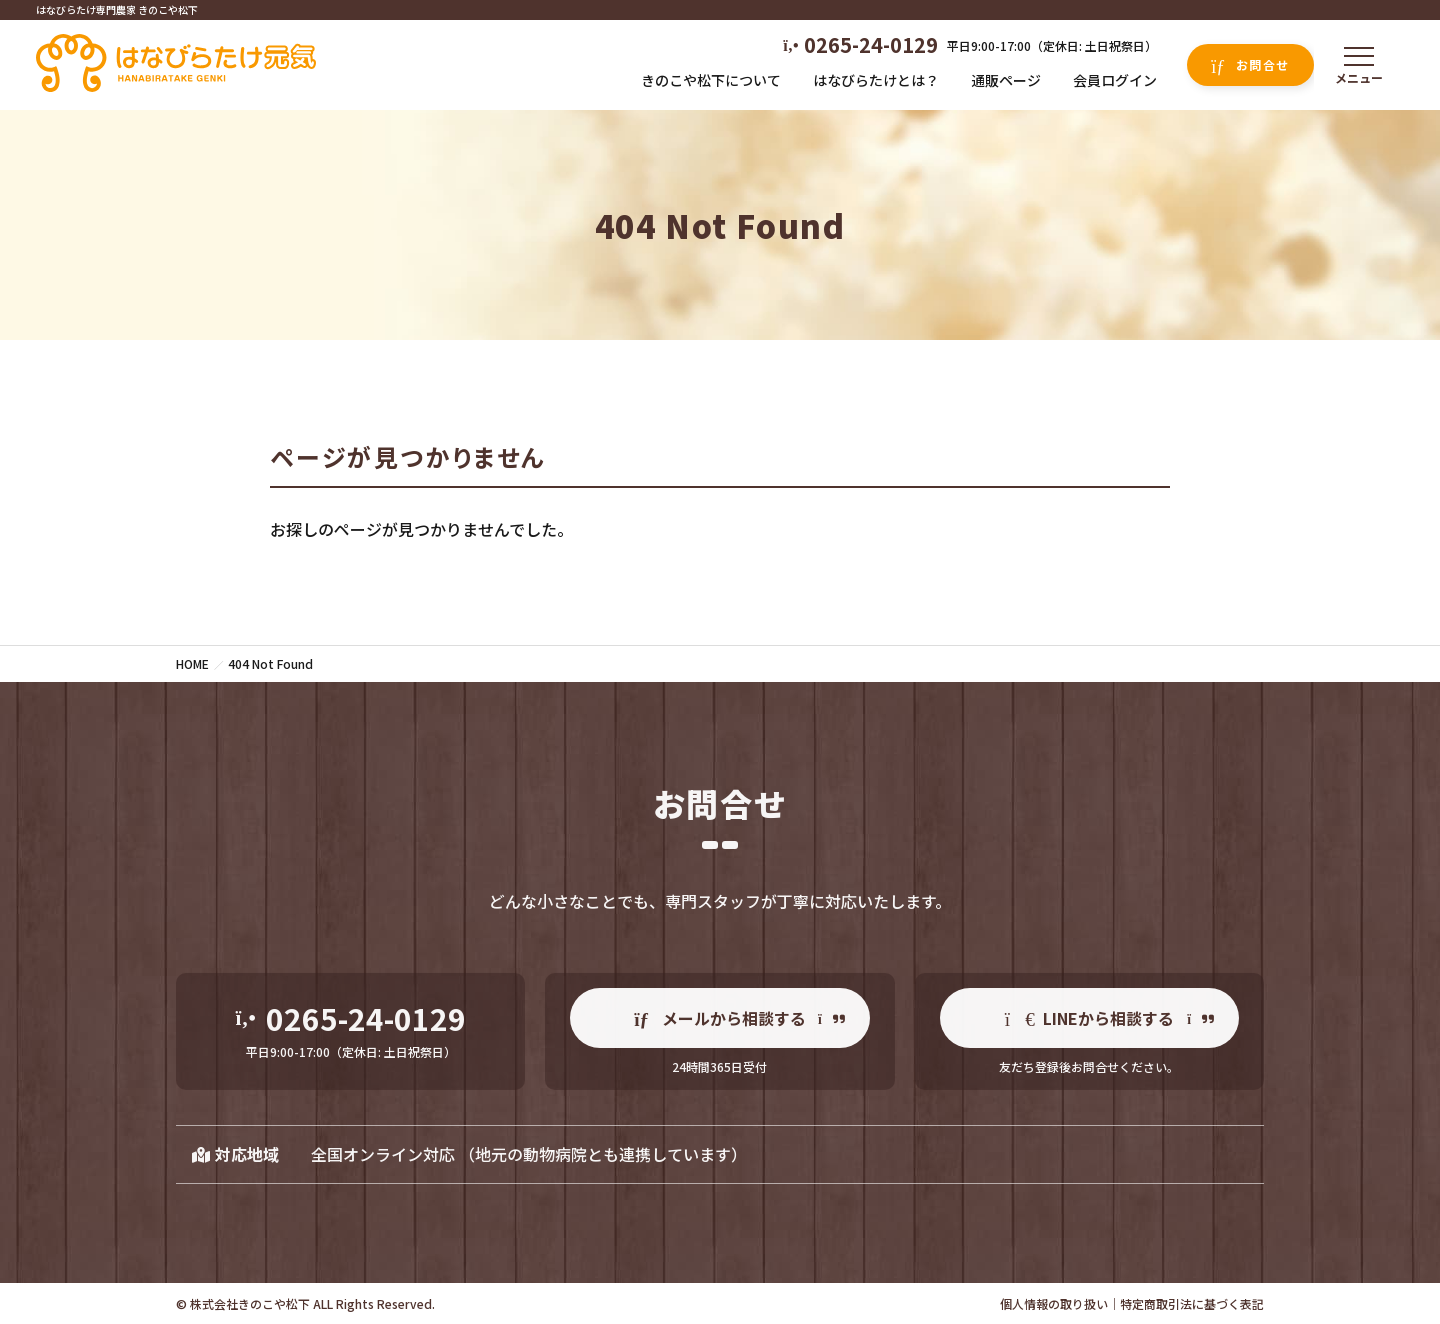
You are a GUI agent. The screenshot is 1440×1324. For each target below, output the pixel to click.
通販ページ (1006, 80)
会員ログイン (1115, 80)
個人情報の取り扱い (1054, 1303)
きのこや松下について (711, 80)
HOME (192, 663)
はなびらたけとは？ (876, 80)
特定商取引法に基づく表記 (1192, 1303)
